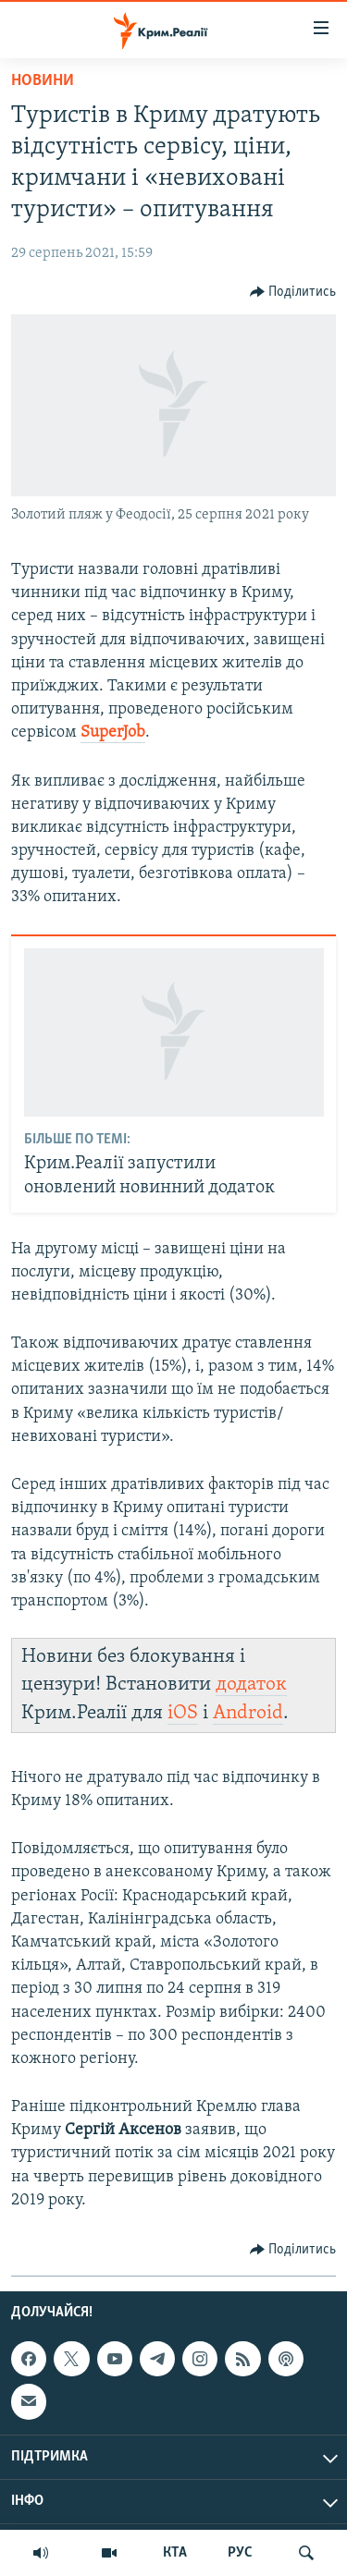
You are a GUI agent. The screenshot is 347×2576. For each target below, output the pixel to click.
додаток (251, 1684)
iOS (182, 1713)
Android (248, 1713)
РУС (240, 2552)
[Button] (293, 292)
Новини (42, 81)
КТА (175, 2552)
